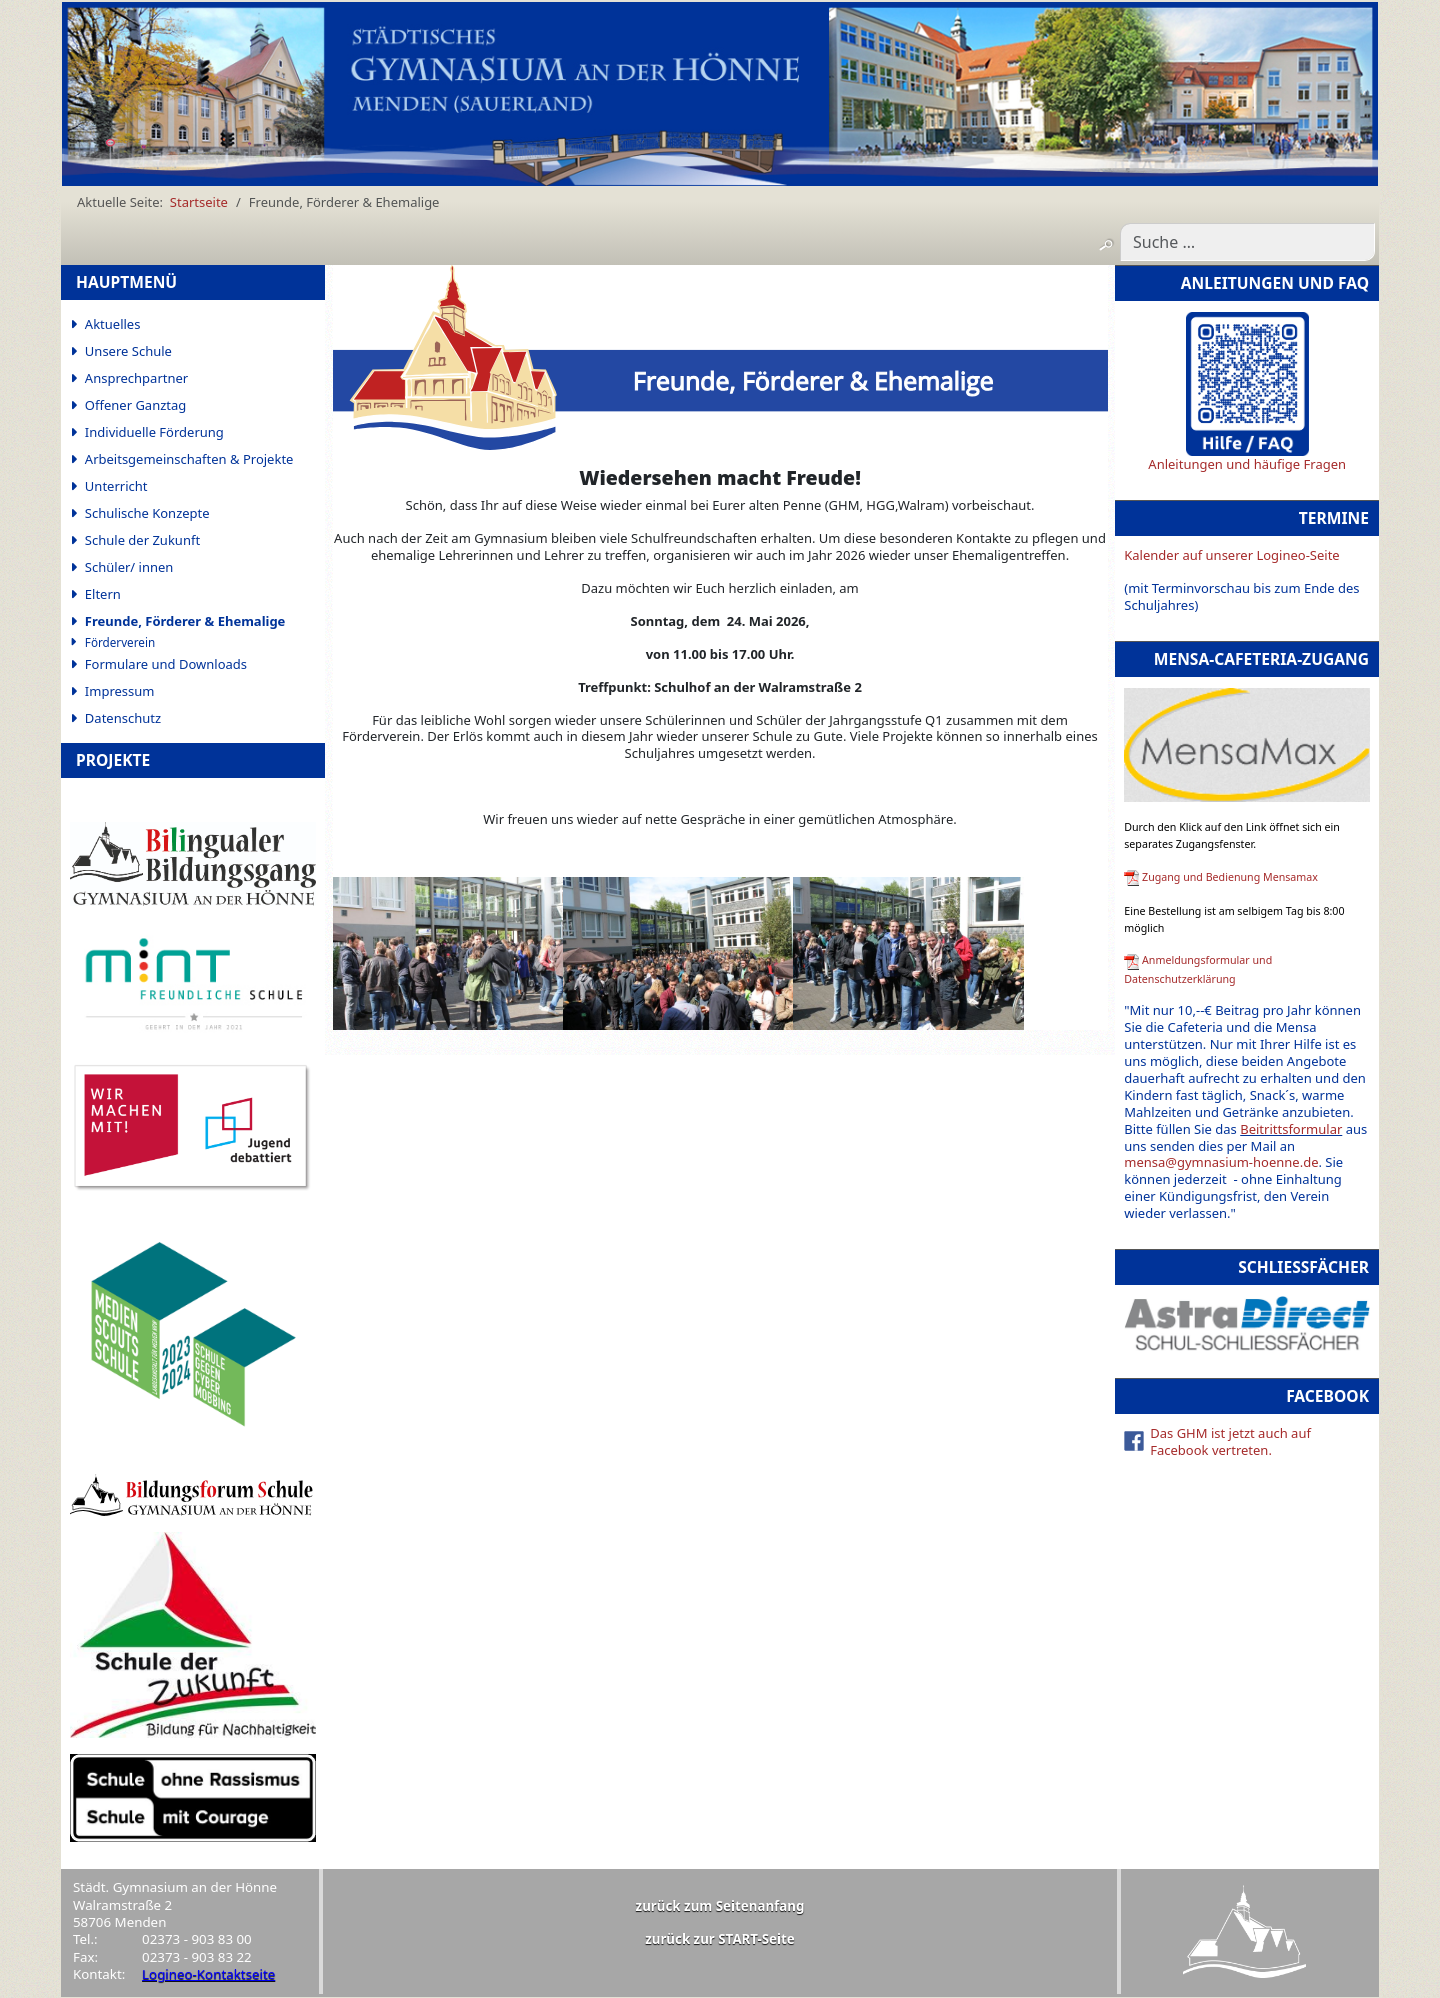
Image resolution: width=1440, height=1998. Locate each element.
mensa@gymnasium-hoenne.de (1221, 1162)
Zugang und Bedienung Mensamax (1230, 877)
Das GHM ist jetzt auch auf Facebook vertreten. (1230, 1441)
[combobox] (1247, 242)
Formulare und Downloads (166, 664)
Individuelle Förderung (154, 432)
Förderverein (120, 642)
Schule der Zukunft (142, 540)
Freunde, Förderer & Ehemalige (185, 621)
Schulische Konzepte (147, 513)
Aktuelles (113, 324)
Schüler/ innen (129, 567)
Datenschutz (123, 718)
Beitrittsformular (1291, 1129)
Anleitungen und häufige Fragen (1247, 464)
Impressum (120, 691)
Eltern (103, 594)
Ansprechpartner (136, 378)
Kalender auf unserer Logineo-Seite (1231, 555)
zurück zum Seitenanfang (720, 1906)
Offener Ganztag (135, 405)
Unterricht (116, 486)
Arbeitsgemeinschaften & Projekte (189, 459)
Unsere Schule (128, 351)
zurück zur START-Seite (720, 1939)
